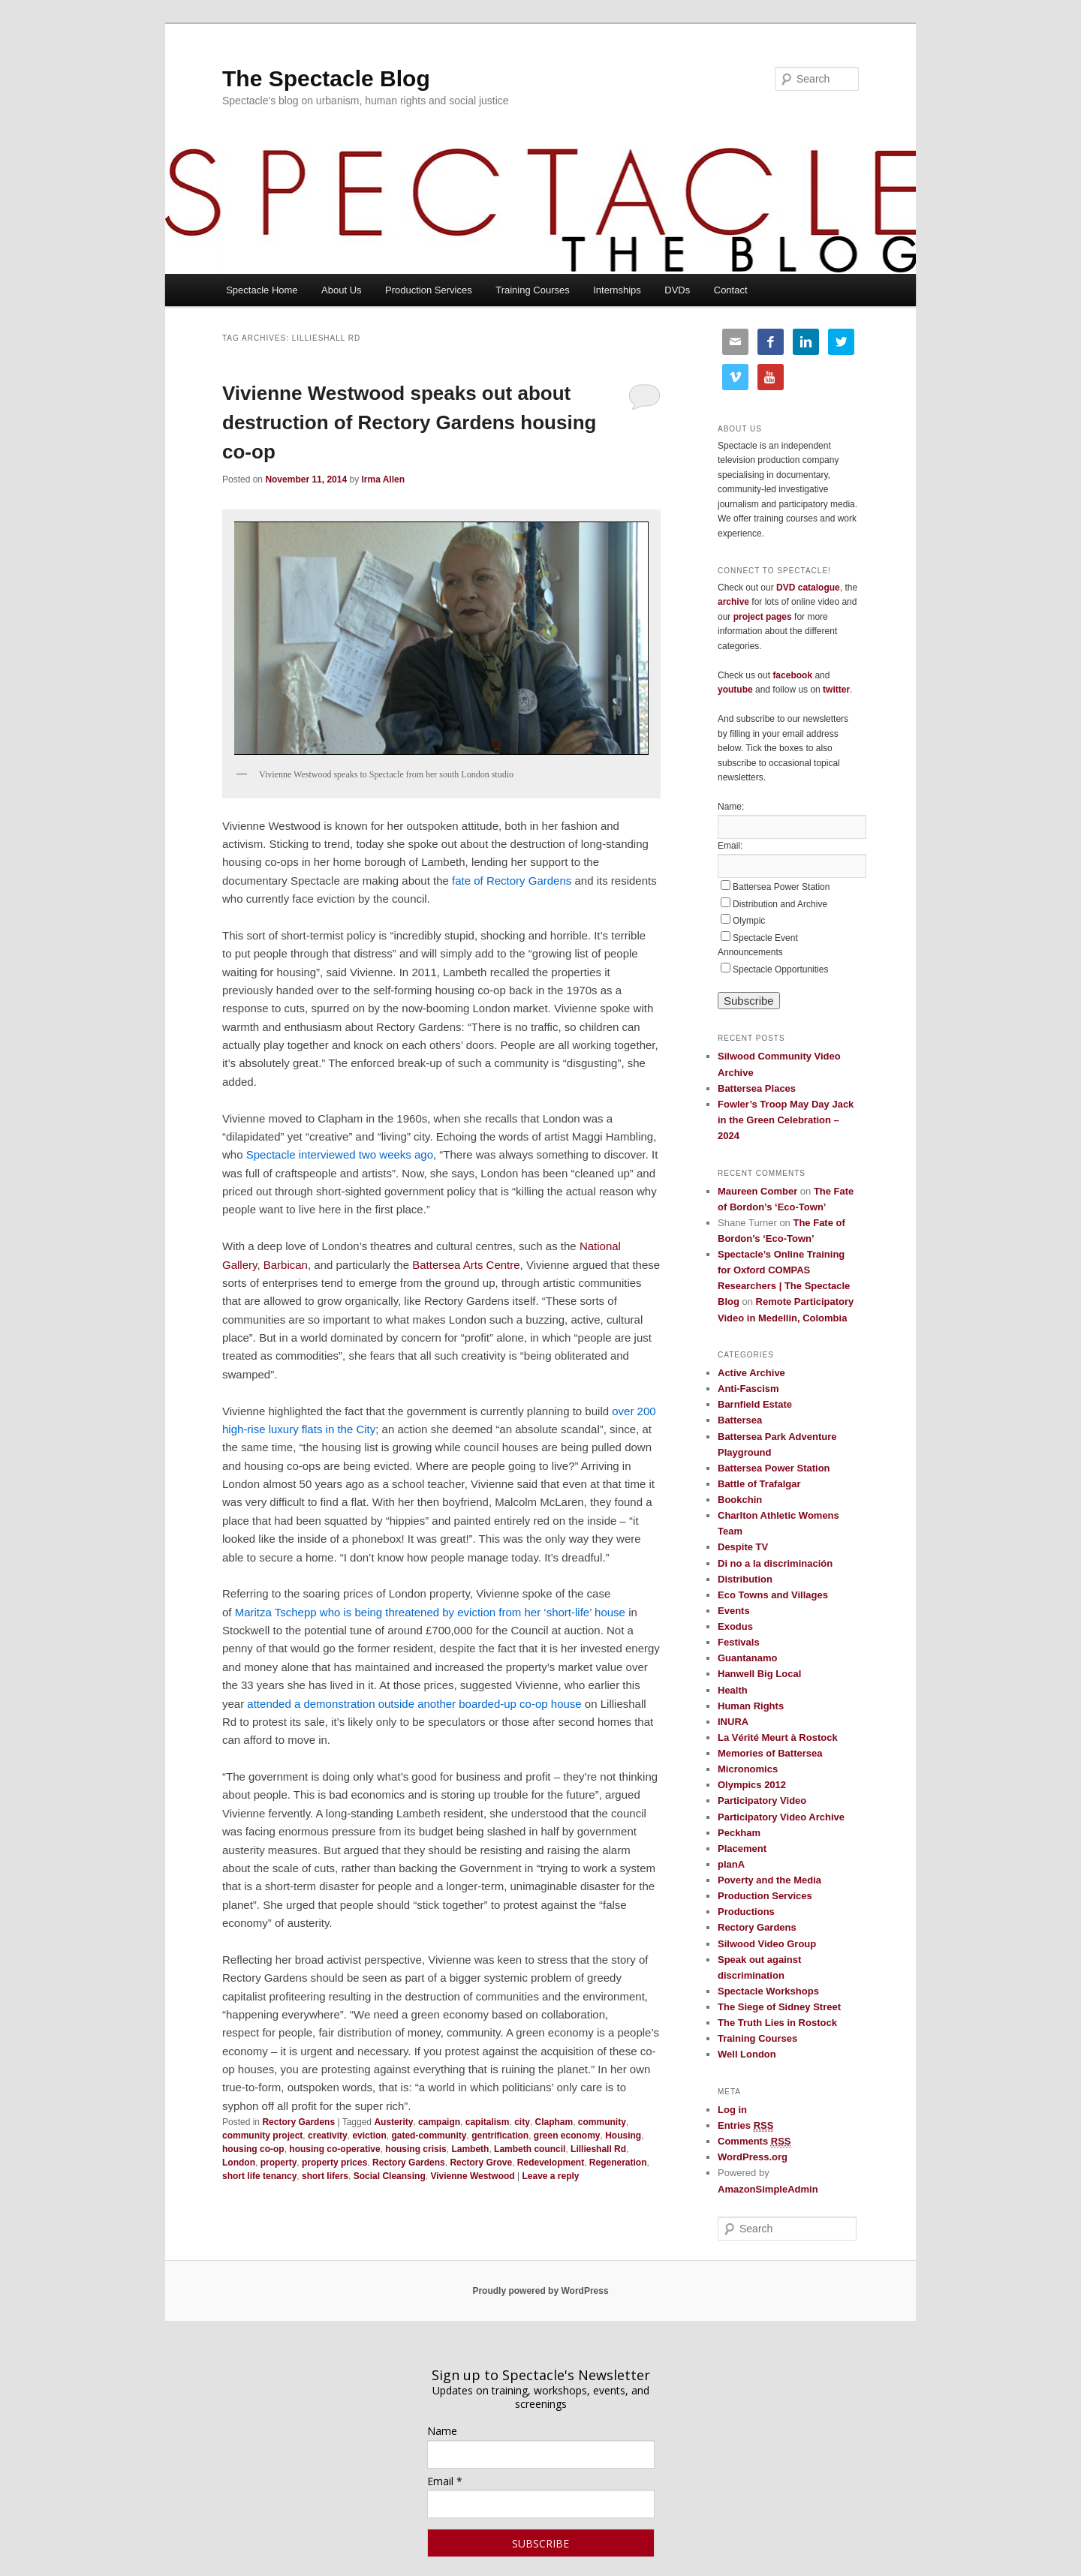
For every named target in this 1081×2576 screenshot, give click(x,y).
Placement (742, 1848)
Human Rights (751, 1706)
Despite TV (743, 1547)
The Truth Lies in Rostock (777, 2022)
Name (442, 2431)
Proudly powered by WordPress (540, 2291)
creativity (328, 2135)
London (238, 2162)
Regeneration (618, 2162)
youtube (735, 689)
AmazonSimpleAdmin (768, 2189)
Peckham (739, 1832)
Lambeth (470, 2149)
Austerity (393, 2122)
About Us (341, 290)
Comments (754, 2142)
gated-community (428, 2135)
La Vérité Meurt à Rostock (778, 1737)
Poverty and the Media (769, 1880)
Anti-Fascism (748, 1388)
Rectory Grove (481, 2162)
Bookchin (740, 1499)
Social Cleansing (390, 2176)
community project (262, 2135)
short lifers (325, 2176)
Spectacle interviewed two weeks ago (339, 1154)
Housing (623, 2135)
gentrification (499, 2135)
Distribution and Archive (780, 904)
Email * (444, 2481)
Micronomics (748, 1769)
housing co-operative (334, 2149)
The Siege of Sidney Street (779, 2006)
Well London (747, 2054)
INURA (733, 1721)
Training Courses (532, 290)
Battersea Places (757, 1088)
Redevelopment (550, 2162)
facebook (792, 675)
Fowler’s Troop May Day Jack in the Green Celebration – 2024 (786, 1120)
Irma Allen (383, 479)
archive (733, 602)
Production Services (428, 290)
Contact (731, 290)
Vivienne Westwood (472, 2176)
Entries (745, 2126)
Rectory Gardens (298, 2122)
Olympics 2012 (752, 1784)
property (278, 2162)
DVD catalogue (808, 587)
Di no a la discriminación (775, 1563)
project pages (762, 617)
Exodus (735, 1626)
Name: (731, 806)
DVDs (677, 290)
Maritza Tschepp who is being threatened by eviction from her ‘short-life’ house (430, 1612)
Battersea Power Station (781, 887)
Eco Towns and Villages (773, 1595)
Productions (746, 1911)
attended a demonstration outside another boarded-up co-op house (414, 1703)
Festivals (739, 1642)
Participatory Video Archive (781, 1817)
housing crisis (415, 2149)
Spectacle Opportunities (780, 969)
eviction (369, 2135)
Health (733, 1690)
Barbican (285, 1264)
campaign (439, 2122)
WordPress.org (752, 2157)
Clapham (554, 2122)
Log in (732, 2109)
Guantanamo (747, 1658)
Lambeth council (529, 2149)
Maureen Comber (757, 1191)
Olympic (749, 920)
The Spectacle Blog (326, 78)
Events (734, 1610)
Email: (730, 845)
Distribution (745, 1579)
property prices (334, 2162)
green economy (567, 2135)
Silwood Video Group (767, 1943)
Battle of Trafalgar (759, 1483)
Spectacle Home (261, 290)
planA (731, 1864)
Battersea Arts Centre (465, 1264)
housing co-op (253, 2149)
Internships (617, 290)
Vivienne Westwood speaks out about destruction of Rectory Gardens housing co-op (409, 422)
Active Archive (751, 1372)
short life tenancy (259, 2176)
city (522, 2122)
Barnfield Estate (755, 1404)
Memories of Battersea (770, 1753)
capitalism (487, 2122)
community (602, 2122)
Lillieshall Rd (598, 2149)
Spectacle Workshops (768, 1991)
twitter (836, 689)
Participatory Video (762, 1800)
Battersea (740, 1420)
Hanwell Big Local (759, 1673)
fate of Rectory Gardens (511, 880)
